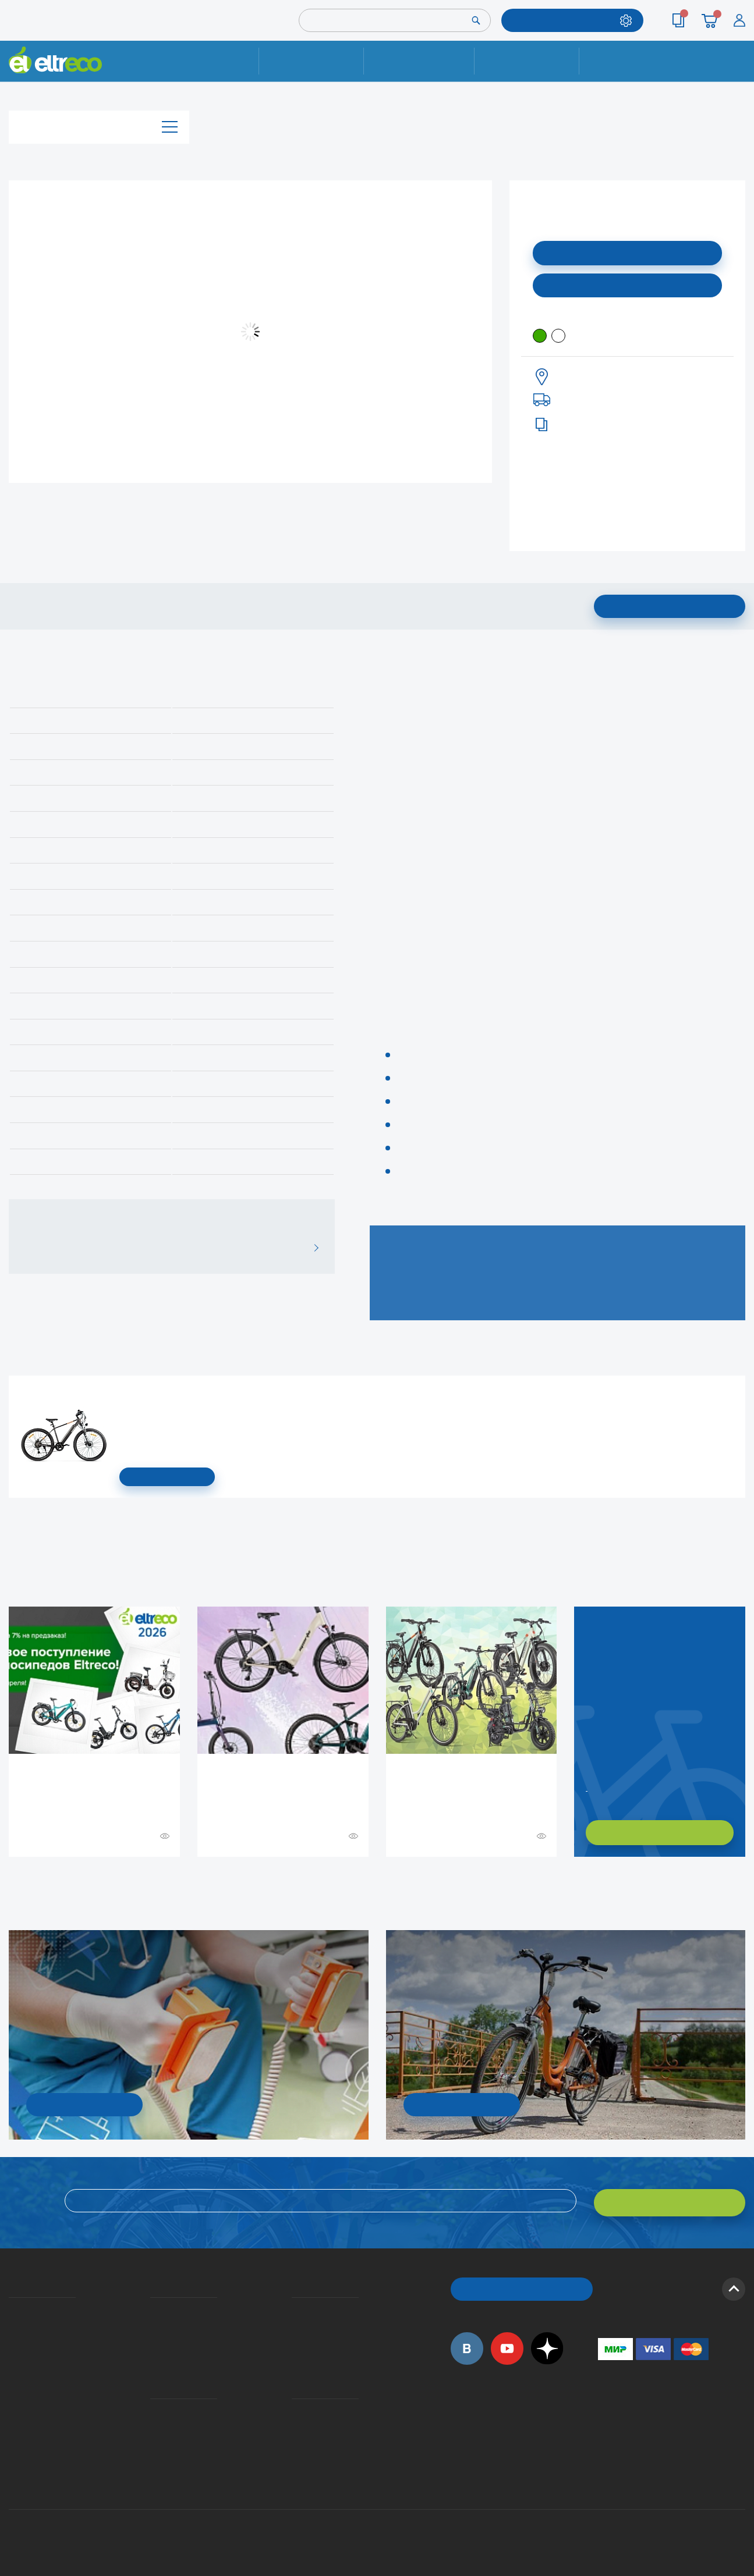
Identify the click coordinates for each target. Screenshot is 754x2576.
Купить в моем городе (627, 283)
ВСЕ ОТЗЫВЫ (311, 1247)
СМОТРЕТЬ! (461, 2103)
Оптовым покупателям (13, 2421)
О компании (11, 2306)
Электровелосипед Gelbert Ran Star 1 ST (123, 1393)
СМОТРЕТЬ (167, 1476)
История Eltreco (12, 2323)
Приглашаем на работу (13, 2404)
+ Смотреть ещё (10, 1881)
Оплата (526, 60)
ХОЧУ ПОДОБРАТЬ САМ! (659, 1833)
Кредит (151, 2340)
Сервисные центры (295, 2438)
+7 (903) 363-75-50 (604, 2467)
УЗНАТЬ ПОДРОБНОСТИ (84, 2103)
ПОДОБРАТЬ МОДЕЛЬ (563, 20)
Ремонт (311, 60)
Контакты (631, 60)
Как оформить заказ (295, 2323)
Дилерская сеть (295, 2421)
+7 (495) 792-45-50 (738, 71)
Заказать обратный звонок (587, 1786)
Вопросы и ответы (295, 2306)
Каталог (99, 124)
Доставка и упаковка (419, 60)
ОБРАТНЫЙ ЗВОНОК (521, 2284)
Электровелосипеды (12, 2340)
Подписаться (627, 251)
